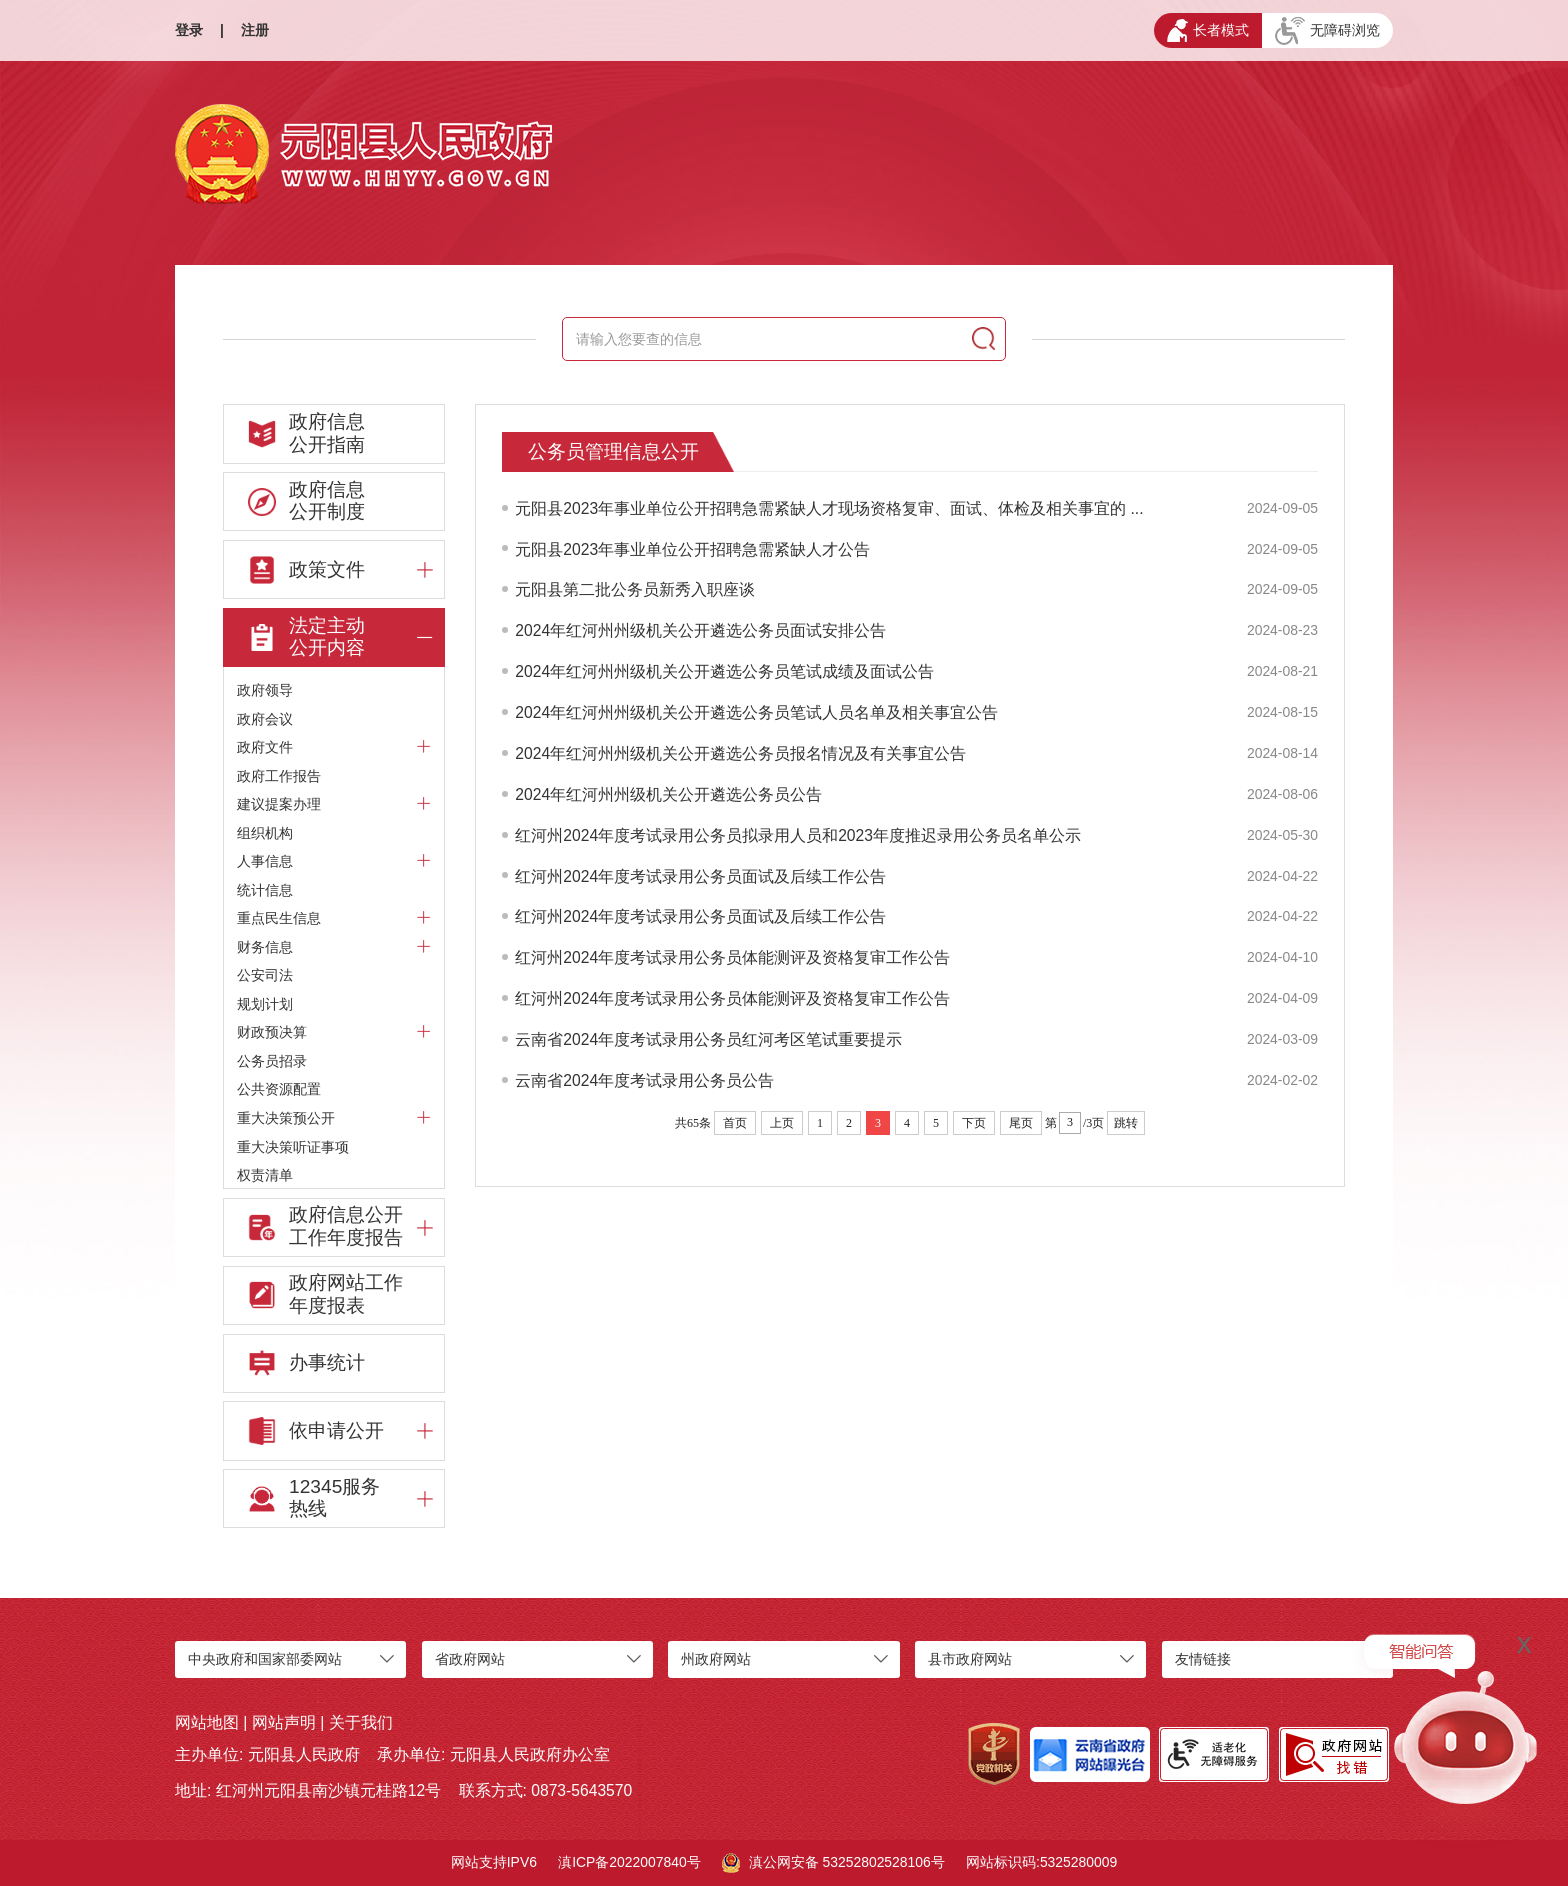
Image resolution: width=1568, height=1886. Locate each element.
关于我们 (361, 1722)
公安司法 (265, 975)
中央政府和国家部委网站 (265, 1659)
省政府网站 (470, 1659)
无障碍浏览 (1327, 31)
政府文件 (334, 746)
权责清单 (265, 1175)
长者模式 (1208, 30)
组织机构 (265, 833)
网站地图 (207, 1722)
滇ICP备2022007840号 (629, 1862)
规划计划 (265, 1004)
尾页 (1021, 1123)
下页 (974, 1123)
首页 (735, 1123)
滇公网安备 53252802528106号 (833, 1863)
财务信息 (334, 946)
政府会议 (265, 719)
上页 (782, 1123)
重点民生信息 (334, 917)
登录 (189, 30)
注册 (255, 30)
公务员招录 (272, 1061)
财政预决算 (334, 1031)
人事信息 (334, 860)
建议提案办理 (334, 803)
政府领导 (265, 690)
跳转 (1126, 1123)
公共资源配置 (279, 1089)
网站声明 (284, 1722)
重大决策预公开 (334, 1117)
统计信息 (265, 890)
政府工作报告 (279, 776)
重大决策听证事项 (293, 1147)
